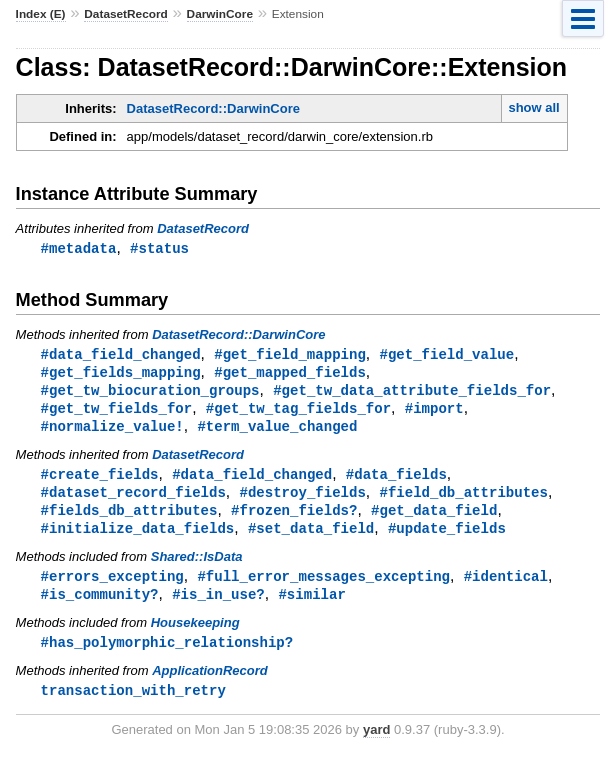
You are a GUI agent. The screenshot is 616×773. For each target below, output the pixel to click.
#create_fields (100, 480)
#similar (311, 605)
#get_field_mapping (290, 355)
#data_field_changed (121, 355)
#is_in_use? (218, 605)
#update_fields (447, 537)
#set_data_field (311, 537)
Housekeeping (195, 634)
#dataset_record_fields (133, 499)
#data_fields (396, 480)
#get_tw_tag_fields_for (298, 412)
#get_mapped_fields (290, 374)
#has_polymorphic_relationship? (167, 654)
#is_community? (100, 605)
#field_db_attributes (463, 499)
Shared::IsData (197, 566)
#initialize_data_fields (138, 537)
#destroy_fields (302, 499)
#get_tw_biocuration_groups (150, 393)
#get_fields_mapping (121, 374)
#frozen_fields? (294, 518)
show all (533, 107)
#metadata (79, 248)
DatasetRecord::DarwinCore (213, 108)
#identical (506, 586)
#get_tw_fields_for (117, 412)
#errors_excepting (112, 586)
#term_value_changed (277, 431)
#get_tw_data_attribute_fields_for (412, 393)
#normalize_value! (112, 431)
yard (376, 743)
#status (159, 248)
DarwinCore (220, 14)
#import (434, 412)
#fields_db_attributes (129, 518)
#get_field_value (446, 355)
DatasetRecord (125, 14)
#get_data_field (434, 518)
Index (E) (41, 14)
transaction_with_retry (133, 703)
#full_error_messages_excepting (323, 586)
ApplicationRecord (210, 683)
